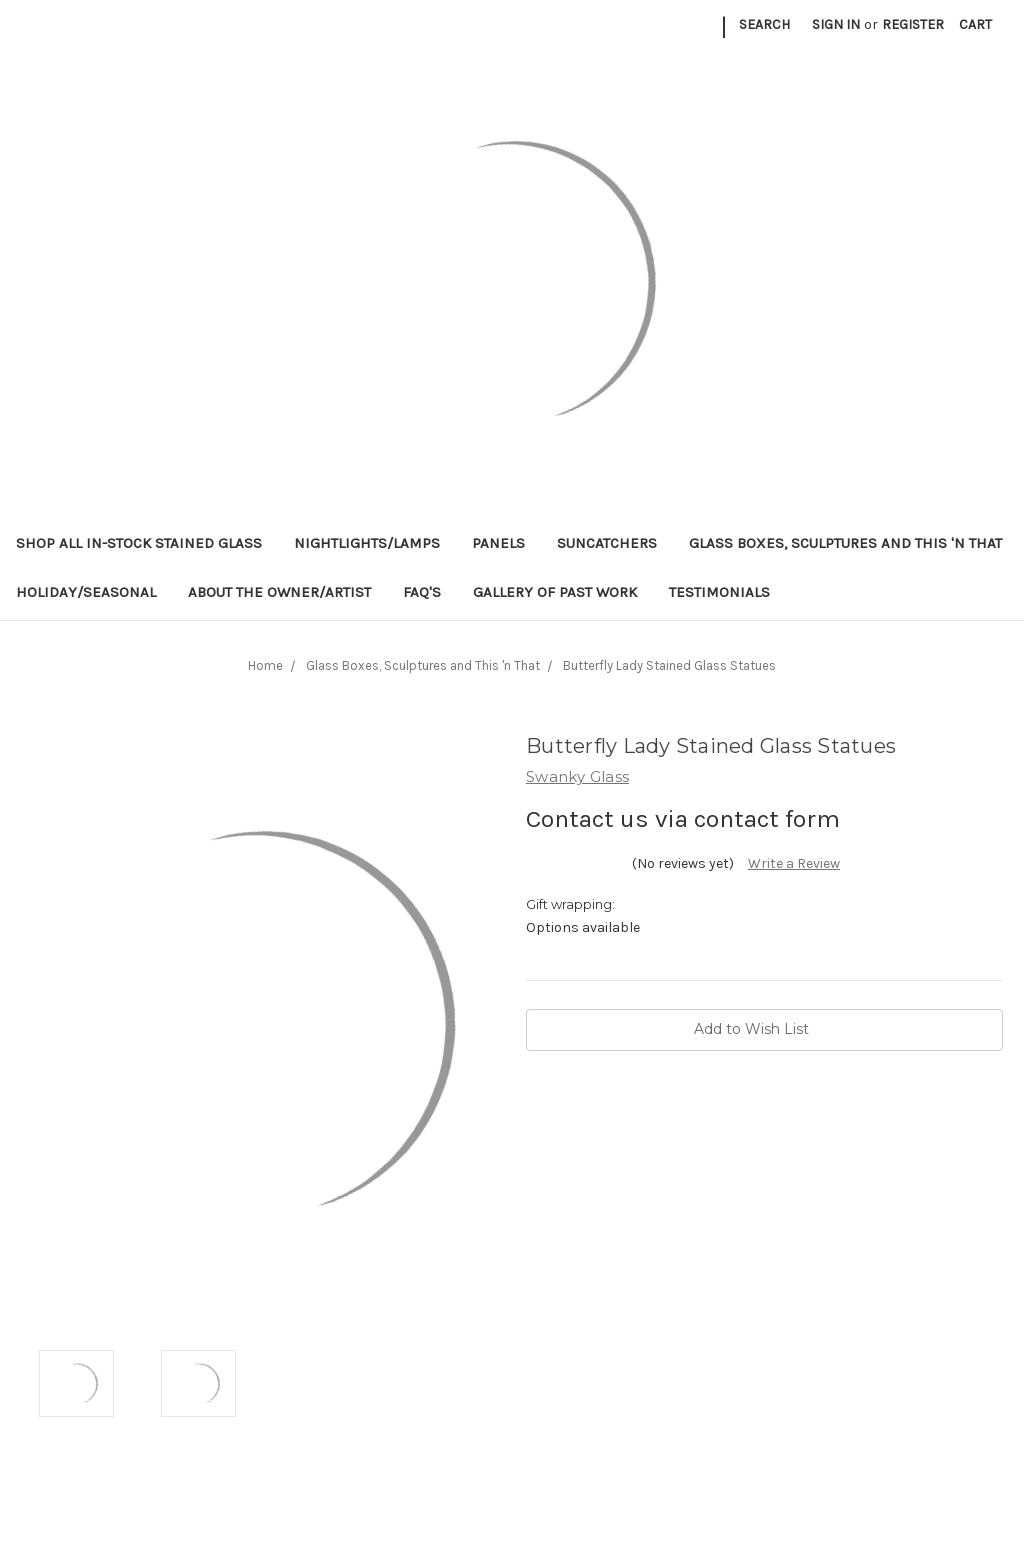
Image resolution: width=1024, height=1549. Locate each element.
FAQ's (422, 592)
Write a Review (794, 863)
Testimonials (719, 592)
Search (764, 24)
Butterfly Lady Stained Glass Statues (669, 665)
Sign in (836, 24)
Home (265, 665)
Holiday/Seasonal (86, 592)
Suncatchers (607, 543)
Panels (498, 543)
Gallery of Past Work (555, 592)
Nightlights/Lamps (367, 543)
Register (913, 24)
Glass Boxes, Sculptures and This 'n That (845, 543)
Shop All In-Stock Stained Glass (139, 543)
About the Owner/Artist (279, 592)
